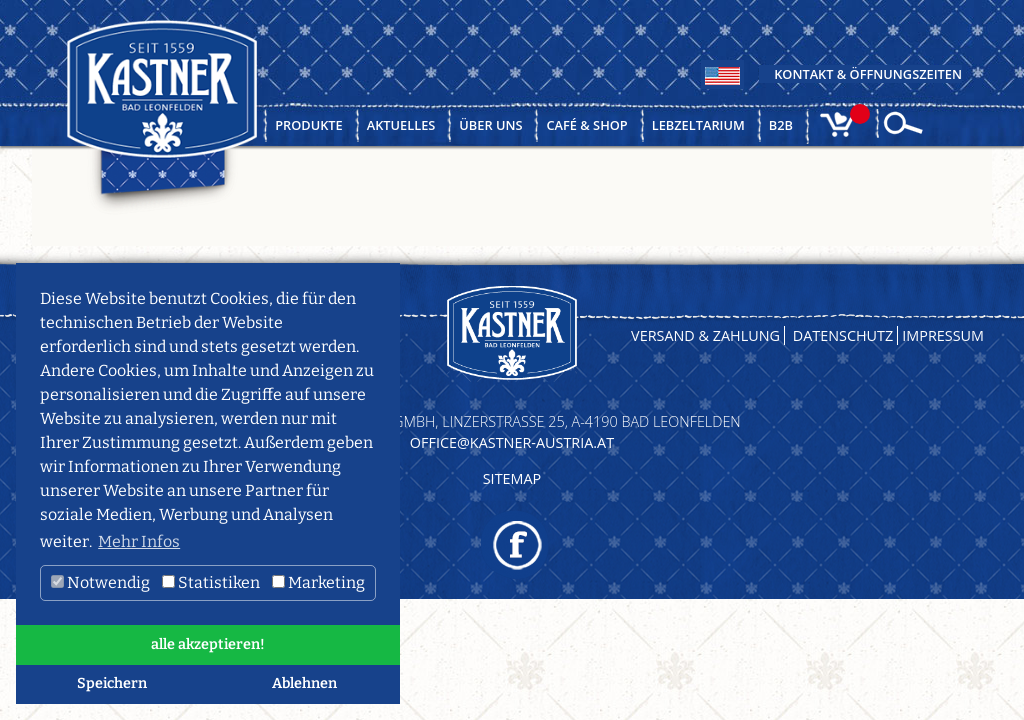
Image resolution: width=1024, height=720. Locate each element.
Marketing (318, 582)
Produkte (309, 125)
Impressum (943, 335)
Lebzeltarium (698, 125)
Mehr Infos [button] (139, 541)
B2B (781, 125)
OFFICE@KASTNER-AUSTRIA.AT (512, 442)
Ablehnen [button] (304, 683)
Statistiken (211, 582)
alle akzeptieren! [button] (208, 644)
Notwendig (100, 582)
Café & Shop (586, 125)
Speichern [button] (112, 683)
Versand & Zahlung (705, 335)
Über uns (490, 125)
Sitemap (512, 478)
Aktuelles (401, 125)
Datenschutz (843, 335)
